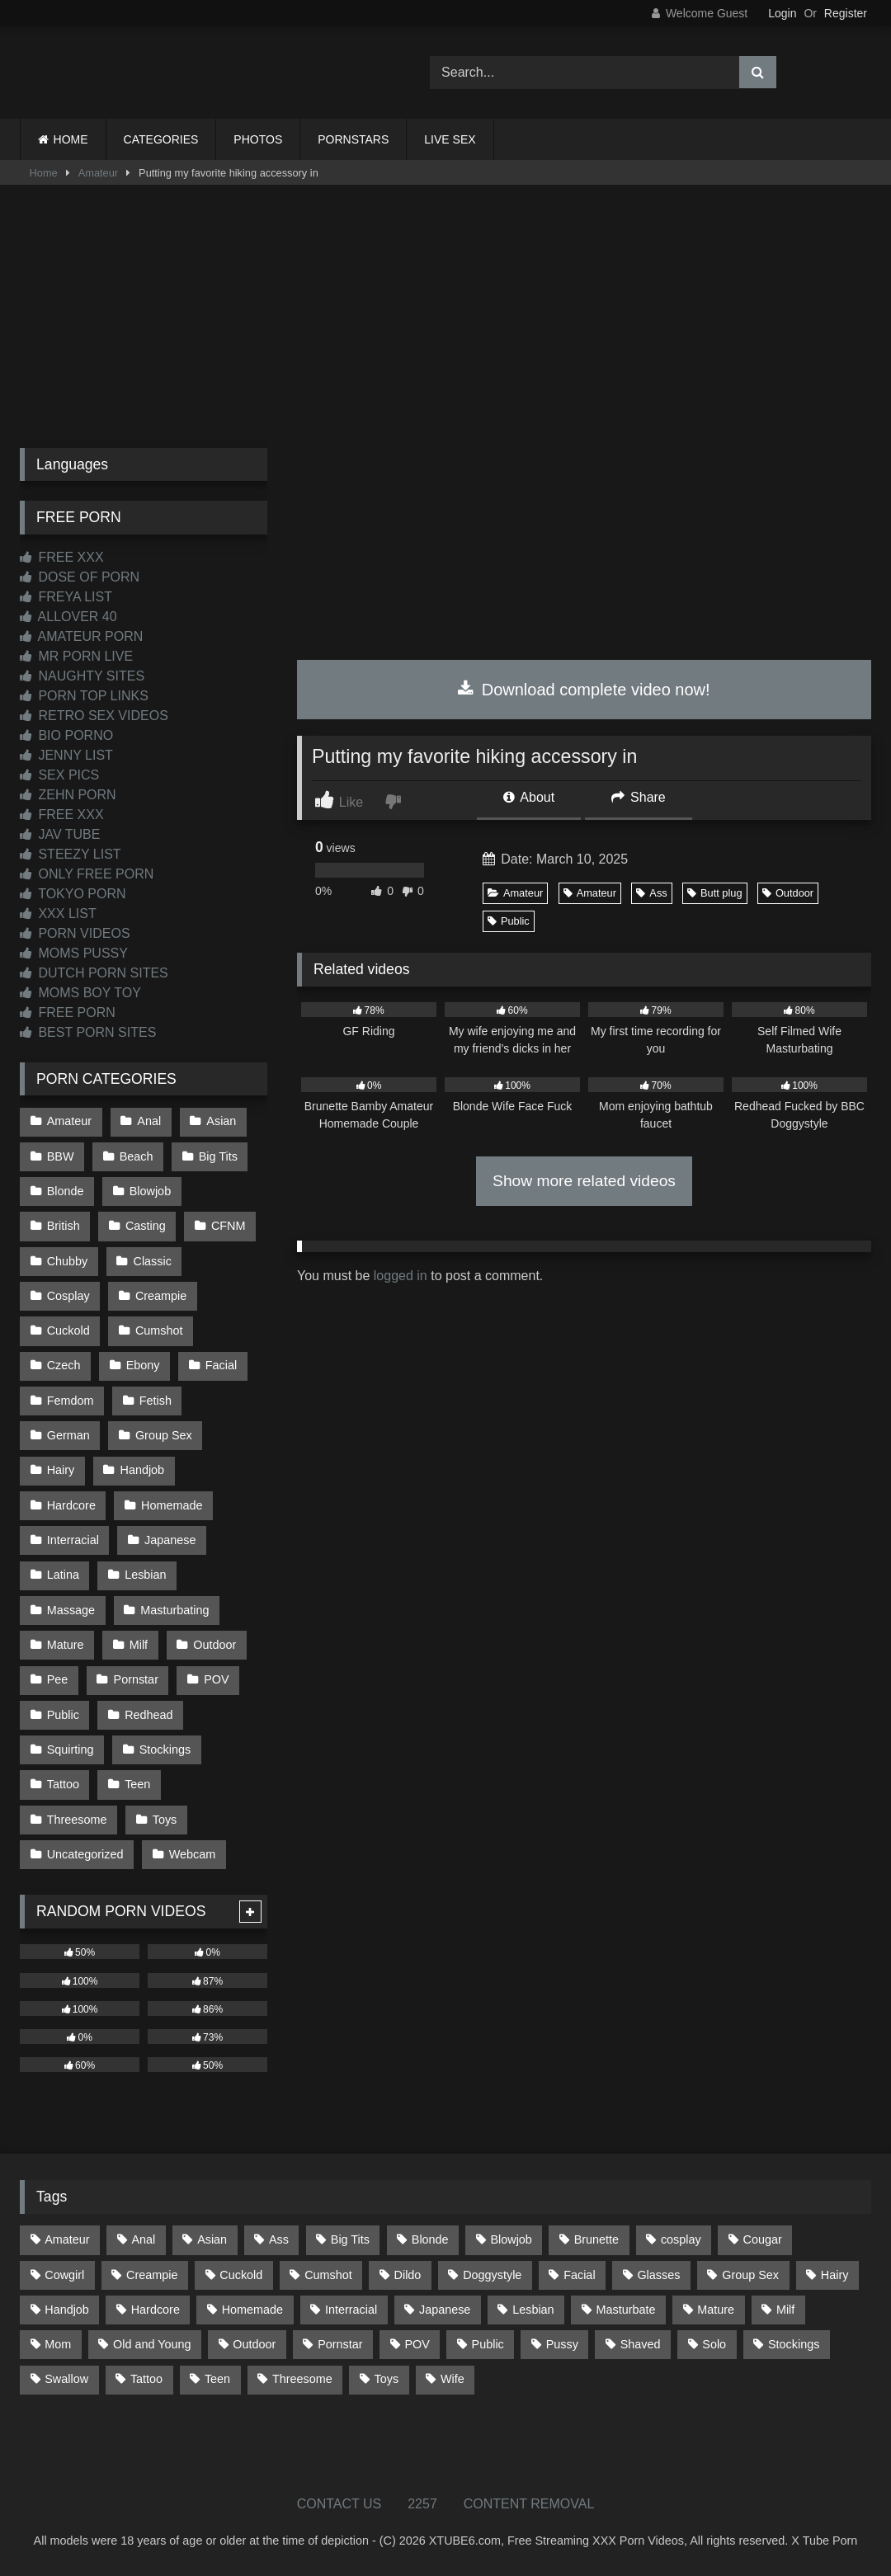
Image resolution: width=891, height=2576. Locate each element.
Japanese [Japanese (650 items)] (444, 2308)
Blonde (65, 1191)
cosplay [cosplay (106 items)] (681, 2239)
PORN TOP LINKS (84, 696)
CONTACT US (339, 2503)
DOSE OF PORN (79, 577)
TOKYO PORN (73, 894)
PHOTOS (257, 139)
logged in (400, 1276)
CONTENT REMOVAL (529, 2503)
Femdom (70, 1400)
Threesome (77, 1818)
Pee (57, 1679)
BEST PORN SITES (88, 1032)
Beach (136, 1156)
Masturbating (174, 1609)
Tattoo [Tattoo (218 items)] (146, 2378)
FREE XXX (62, 557)
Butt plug (714, 893)
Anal (149, 1121)
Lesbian (145, 1574)
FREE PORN (68, 1012)
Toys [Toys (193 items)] (387, 2378)
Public (509, 921)
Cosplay (68, 1295)
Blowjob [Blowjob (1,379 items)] (510, 2239)
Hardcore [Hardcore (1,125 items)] (155, 2308)
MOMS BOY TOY (80, 993)
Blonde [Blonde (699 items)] (430, 2239)
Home (44, 173)
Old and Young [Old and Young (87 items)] (152, 2344)
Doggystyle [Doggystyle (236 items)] (492, 2274)
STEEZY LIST (70, 854)
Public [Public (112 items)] (488, 2344)
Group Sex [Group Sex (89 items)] (750, 2274)
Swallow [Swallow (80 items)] (66, 2378)
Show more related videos (584, 1180)
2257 (422, 2503)
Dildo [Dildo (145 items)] (408, 2274)
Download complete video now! (584, 689)
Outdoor (787, 893)
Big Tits (218, 1156)
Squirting (70, 1749)
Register (845, 13)
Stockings (165, 1749)
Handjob (142, 1469)
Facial (221, 1365)
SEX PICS (59, 775)
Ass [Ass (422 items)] (279, 2239)
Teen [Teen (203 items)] (217, 2378)
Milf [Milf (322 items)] (785, 2308)
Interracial (73, 1540)
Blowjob (150, 1191)
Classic (153, 1260)
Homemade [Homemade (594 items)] (252, 2308)
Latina (63, 1574)
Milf (139, 1644)
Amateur (98, 173)
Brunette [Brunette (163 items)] (596, 2239)
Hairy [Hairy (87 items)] (835, 2274)
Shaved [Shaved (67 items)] (640, 2344)
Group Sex (163, 1435)
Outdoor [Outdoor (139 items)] (254, 2344)
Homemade (171, 1505)
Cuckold (68, 1330)
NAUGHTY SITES (82, 676)
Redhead (148, 1714)
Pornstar (136, 1679)
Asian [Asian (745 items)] (212, 2239)
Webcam (192, 1854)
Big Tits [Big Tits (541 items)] (350, 2239)
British (63, 1225)
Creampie (160, 1295)
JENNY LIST (66, 755)
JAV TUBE (60, 834)
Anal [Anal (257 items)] (143, 2239)
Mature (65, 1644)
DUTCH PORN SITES (94, 973)
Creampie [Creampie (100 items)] (151, 2274)
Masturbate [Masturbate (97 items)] (625, 2308)
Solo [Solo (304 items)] (714, 2344)
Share (638, 797)
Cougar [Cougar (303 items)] (762, 2239)
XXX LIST (58, 914)
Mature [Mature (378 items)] (715, 2308)
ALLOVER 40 (68, 617)
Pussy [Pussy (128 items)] (562, 2344)
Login (782, 13)
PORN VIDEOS (75, 933)
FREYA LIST (66, 597)
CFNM (228, 1225)
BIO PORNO (66, 735)
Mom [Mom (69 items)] (58, 2344)
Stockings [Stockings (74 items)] (793, 2344)
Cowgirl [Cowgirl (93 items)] (64, 2274)
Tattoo (63, 1784)
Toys (165, 1818)
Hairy (61, 1469)
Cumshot (159, 1330)
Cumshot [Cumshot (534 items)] (328, 2274)
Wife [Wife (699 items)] (452, 2378)
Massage (71, 1609)
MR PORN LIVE (76, 656)
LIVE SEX (449, 139)
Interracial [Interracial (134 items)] (351, 2308)
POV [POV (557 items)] (416, 2344)
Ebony (143, 1365)
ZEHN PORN (68, 795)
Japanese (170, 1540)
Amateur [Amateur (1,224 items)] (67, 2239)
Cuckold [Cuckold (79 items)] (240, 2274)
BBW (60, 1156)
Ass (651, 893)
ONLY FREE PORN (86, 874)
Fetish (155, 1400)
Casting (145, 1225)
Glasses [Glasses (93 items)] (658, 2274)
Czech (64, 1365)
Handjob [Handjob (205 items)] (67, 2308)
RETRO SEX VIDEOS (94, 716)
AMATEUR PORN (81, 636)
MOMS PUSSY (74, 953)
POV (216, 1679)
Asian (221, 1121)
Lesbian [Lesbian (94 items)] (533, 2308)
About (528, 797)
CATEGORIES (161, 139)
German (68, 1435)
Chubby (67, 1260)
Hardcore (71, 1505)
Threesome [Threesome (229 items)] (302, 2378)
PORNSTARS (353, 139)
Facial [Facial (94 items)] (579, 2274)
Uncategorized (85, 1854)
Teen (137, 1784)
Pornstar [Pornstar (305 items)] (340, 2344)
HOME (71, 139)
